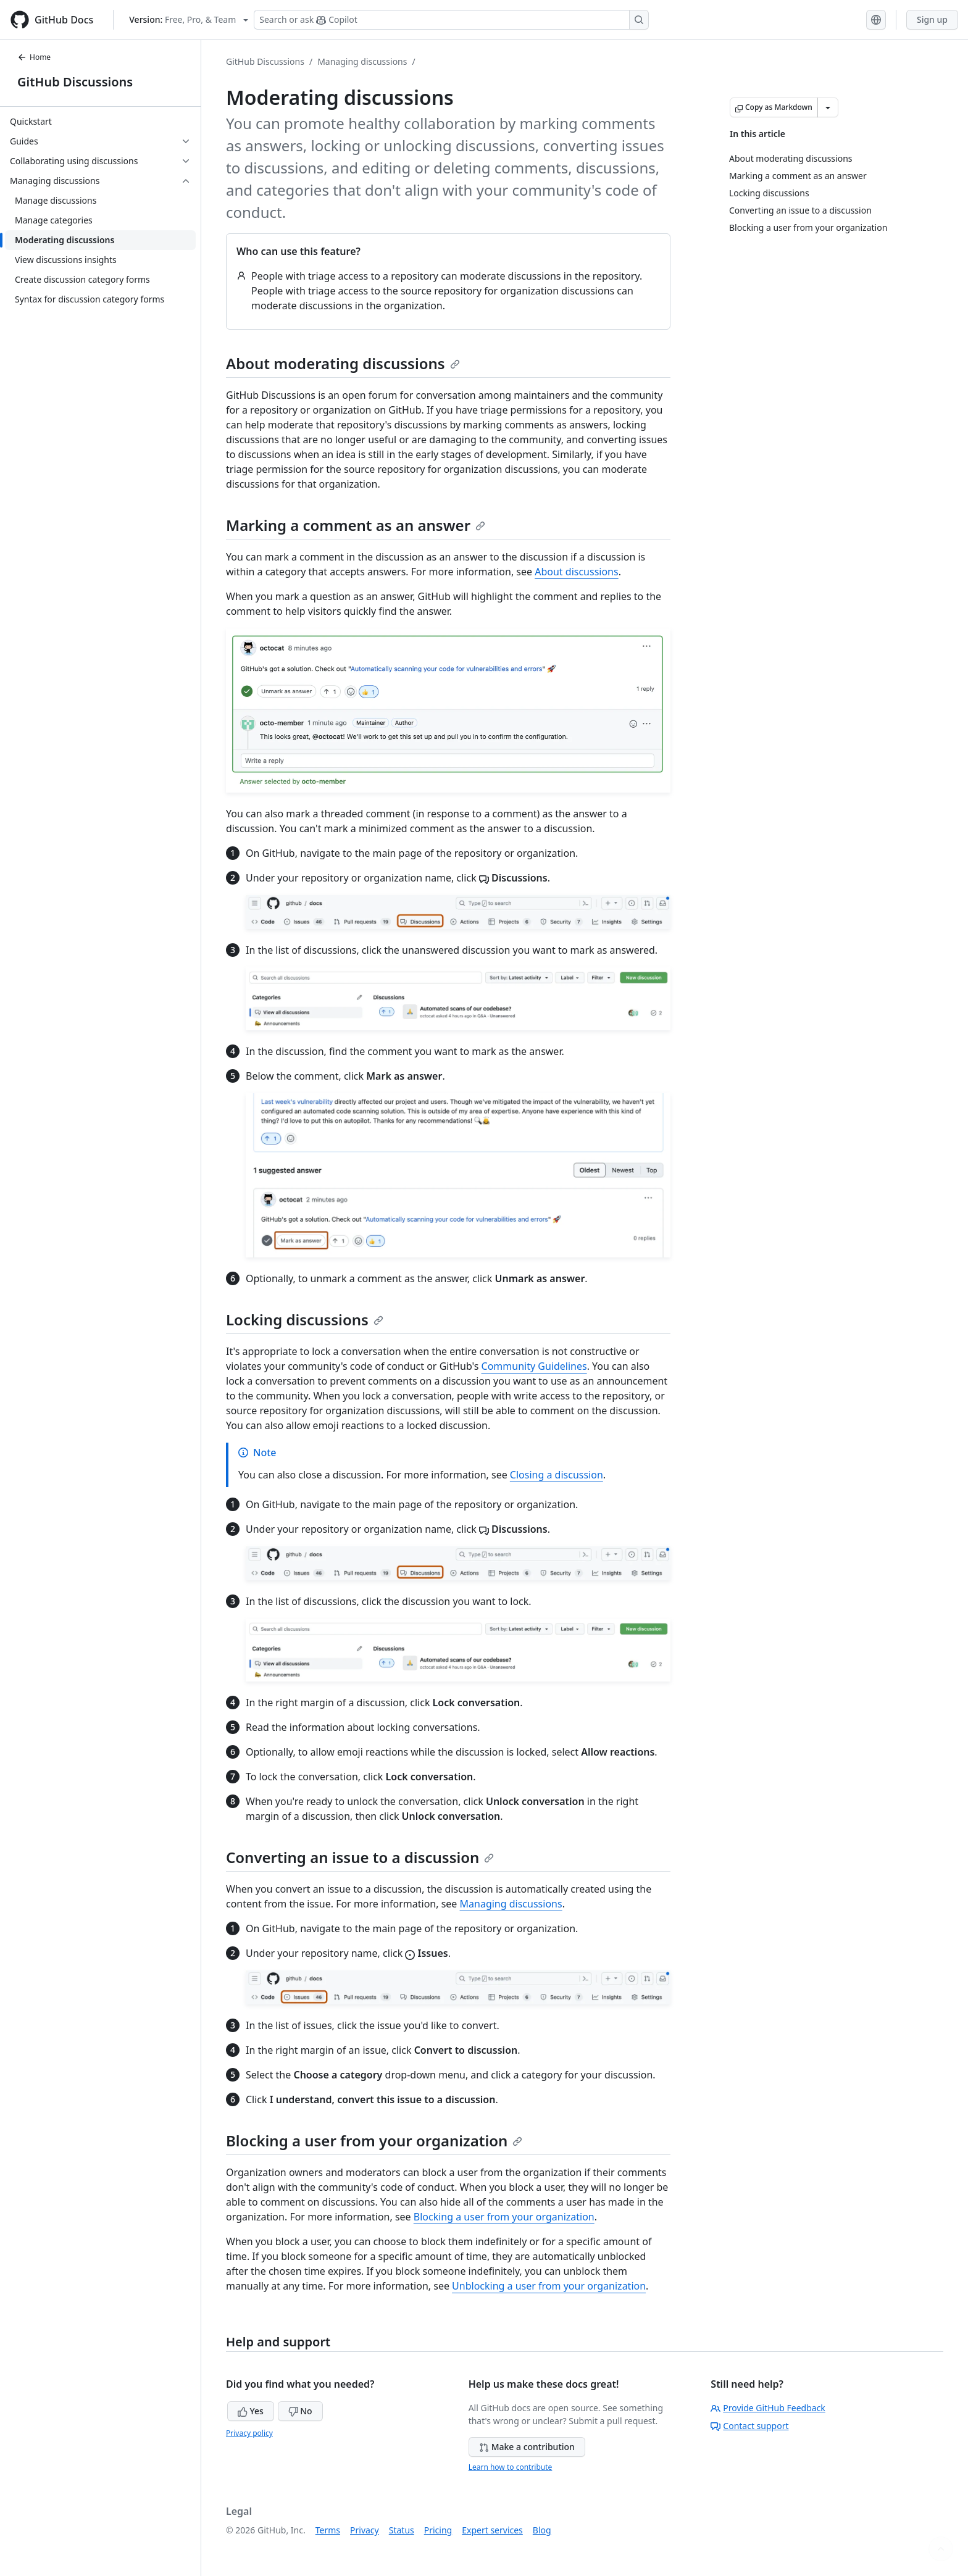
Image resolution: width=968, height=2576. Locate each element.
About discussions (576, 571)
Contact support (749, 2426)
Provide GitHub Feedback (768, 2408)
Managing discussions (362, 61)
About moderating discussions (343, 363)
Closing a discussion (556, 1475)
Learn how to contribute (511, 2467)
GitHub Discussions (75, 81)
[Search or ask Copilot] (451, 20)
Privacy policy (249, 2433)
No (300, 2411)
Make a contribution (527, 2447)
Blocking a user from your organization (374, 2140)
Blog (542, 2530)
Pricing (438, 2530)
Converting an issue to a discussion (360, 1857)
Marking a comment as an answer (355, 525)
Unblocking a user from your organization (549, 2286)
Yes (251, 2411)
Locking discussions (304, 1319)
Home (34, 57)
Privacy (364, 2530)
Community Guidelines (534, 1366)
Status (401, 2530)
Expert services (492, 2530)
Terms (327, 2530)
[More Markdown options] (827, 107)
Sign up (932, 19)
